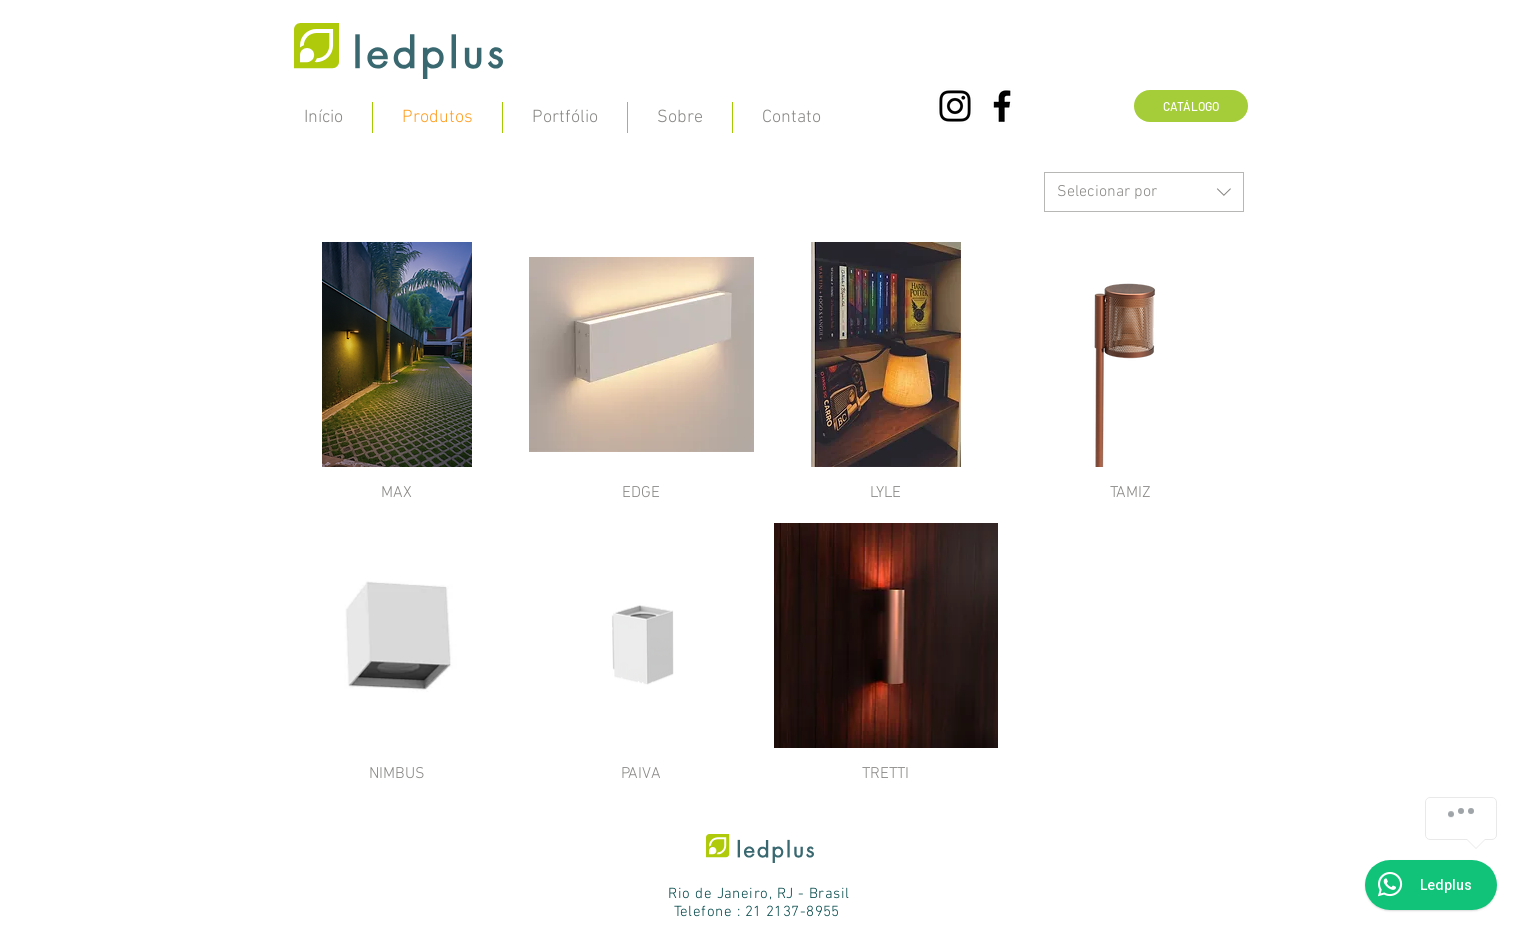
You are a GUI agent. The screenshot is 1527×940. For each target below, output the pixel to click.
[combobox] (1144, 192)
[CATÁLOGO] (1191, 106)
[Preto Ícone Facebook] (1002, 106)
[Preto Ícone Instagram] (955, 106)
